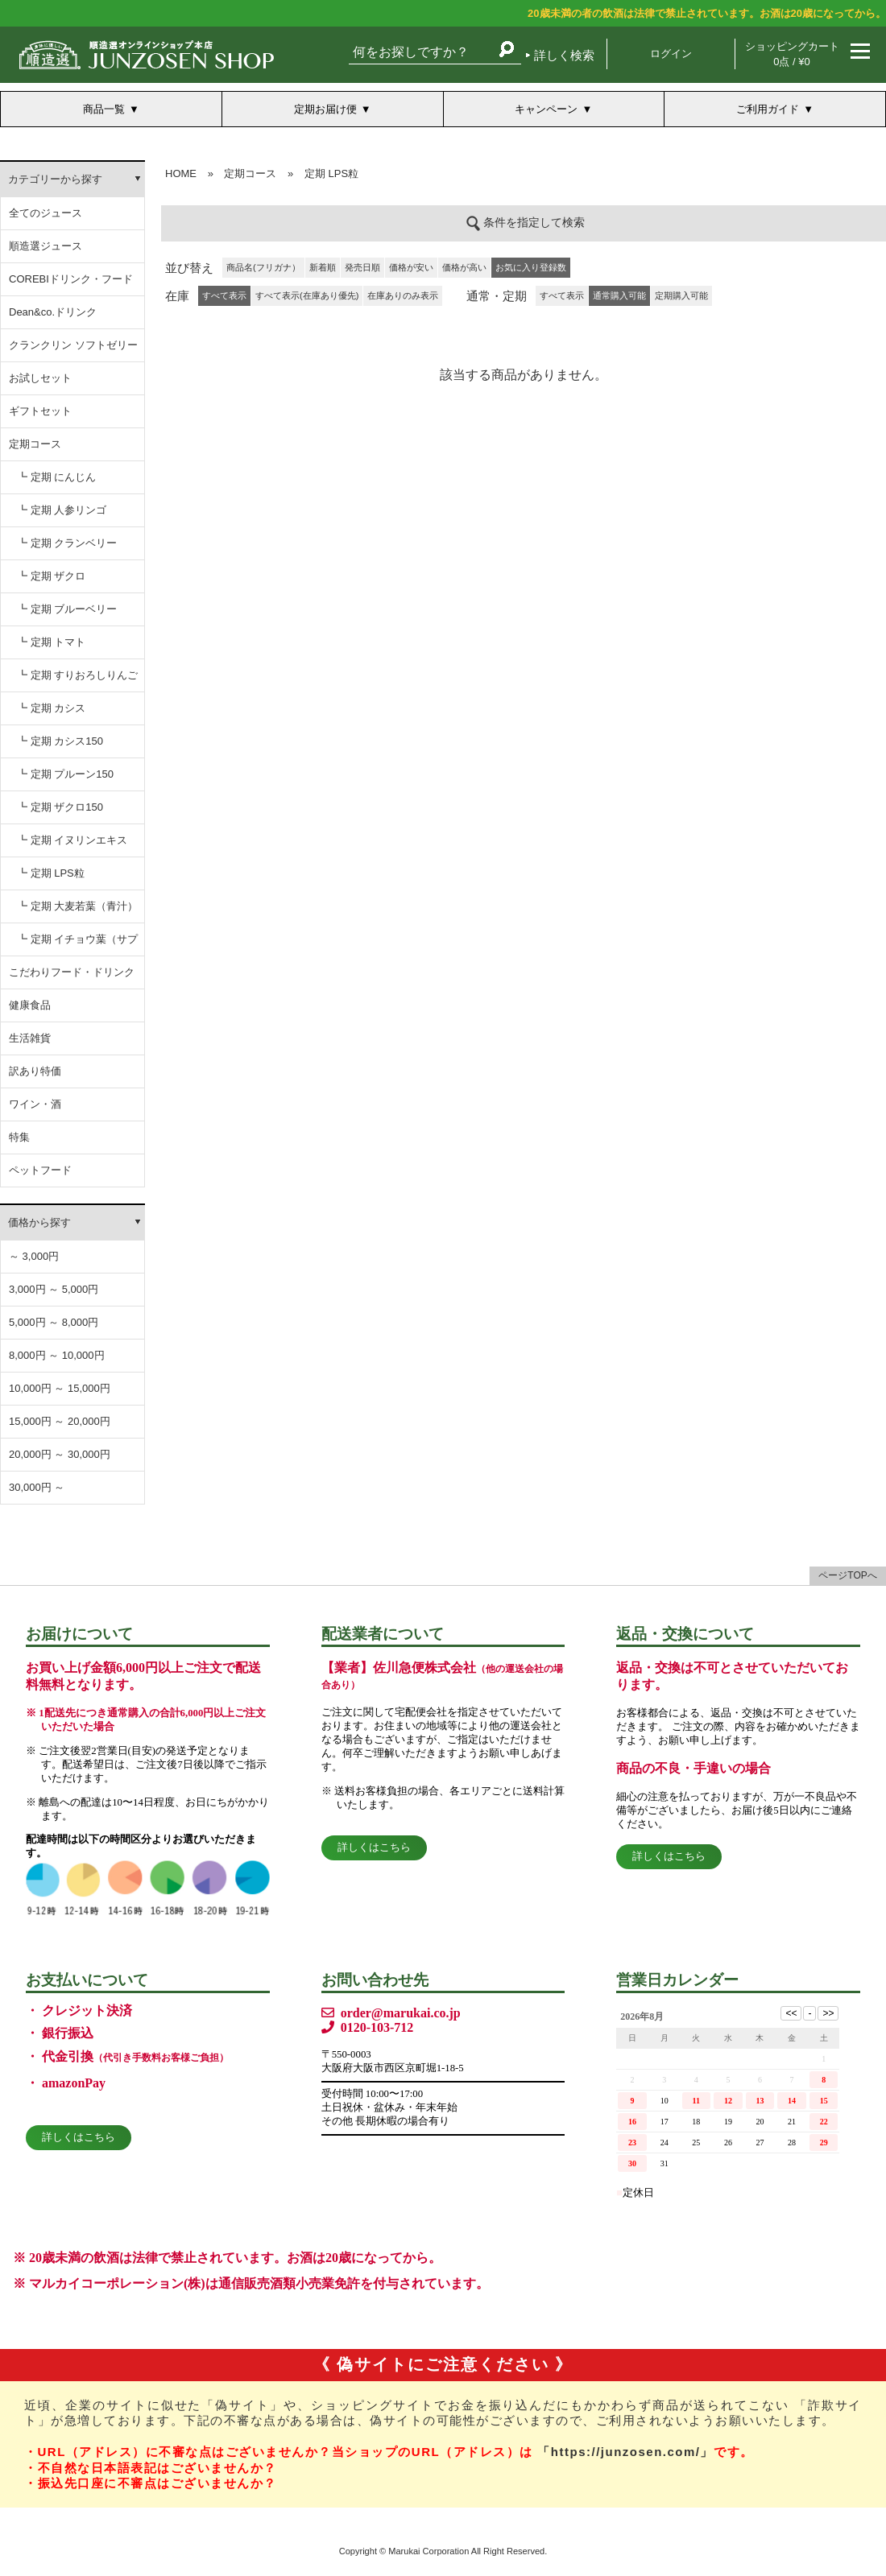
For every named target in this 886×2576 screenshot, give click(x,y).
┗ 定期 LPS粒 (51, 873)
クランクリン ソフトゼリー (73, 345)
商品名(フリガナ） (263, 267)
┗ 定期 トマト (51, 642)
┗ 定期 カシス (51, 708)
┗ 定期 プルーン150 (65, 774)
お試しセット (40, 378)
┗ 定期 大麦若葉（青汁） (77, 906)
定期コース (35, 444)
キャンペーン (546, 109)
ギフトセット (40, 411)
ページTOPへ (847, 1575)
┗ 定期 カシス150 (60, 741)
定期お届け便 (325, 109)
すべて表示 (562, 295)
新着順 (322, 267)
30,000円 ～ (36, 1487)
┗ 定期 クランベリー (67, 543)
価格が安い (411, 267)
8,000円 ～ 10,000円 (57, 1355)
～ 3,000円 (34, 1256)
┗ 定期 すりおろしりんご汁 (77, 680)
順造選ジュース (45, 246)
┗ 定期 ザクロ (51, 576)
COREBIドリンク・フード (71, 279)
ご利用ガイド (767, 109)
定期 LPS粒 (331, 173)
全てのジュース (45, 213)
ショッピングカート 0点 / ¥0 (792, 54)
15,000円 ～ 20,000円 (59, 1421)
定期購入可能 (681, 295)
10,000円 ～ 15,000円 (59, 1388)
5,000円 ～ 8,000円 (53, 1322)
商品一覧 (104, 109)
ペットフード (40, 1170)
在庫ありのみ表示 (402, 295)
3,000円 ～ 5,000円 (53, 1289)
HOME (181, 173)
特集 (19, 1137)
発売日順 (362, 267)
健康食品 (30, 1005)
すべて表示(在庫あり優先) (306, 295)
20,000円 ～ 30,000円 (59, 1454)
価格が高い (464, 267)
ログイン (671, 53)
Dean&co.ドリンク (53, 312)
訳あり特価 (35, 1071)
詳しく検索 (564, 55)
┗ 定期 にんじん (56, 477)
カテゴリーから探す (55, 179)
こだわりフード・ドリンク (72, 972)
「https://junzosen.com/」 (625, 2451)
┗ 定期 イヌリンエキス (72, 840)
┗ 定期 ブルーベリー (67, 609)
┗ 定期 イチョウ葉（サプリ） (77, 944)
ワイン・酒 (35, 1104)
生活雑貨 (30, 1038)
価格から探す (39, 1222)
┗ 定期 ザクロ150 (60, 807)
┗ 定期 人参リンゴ (61, 510)
